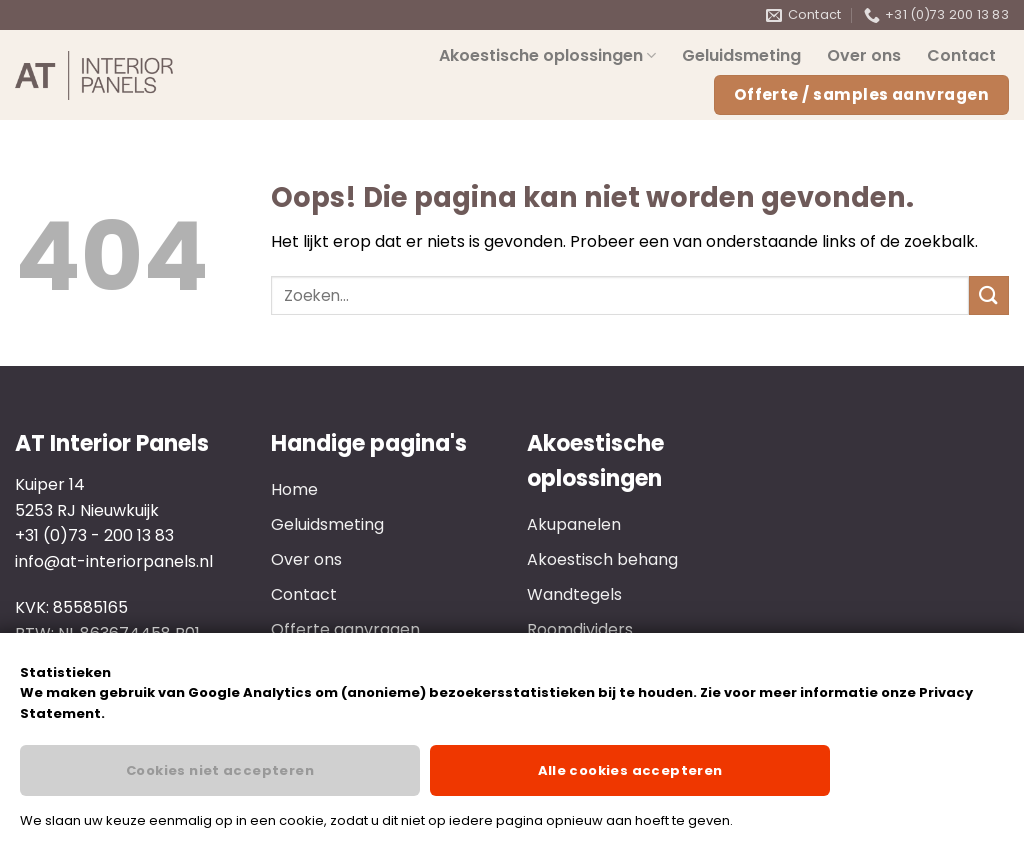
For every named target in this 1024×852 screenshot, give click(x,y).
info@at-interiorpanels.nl (114, 561)
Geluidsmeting (741, 55)
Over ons (864, 55)
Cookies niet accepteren (220, 770)
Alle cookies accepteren (630, 770)
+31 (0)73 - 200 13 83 (94, 535)
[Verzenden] (989, 295)
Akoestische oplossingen (547, 55)
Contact (961, 55)
